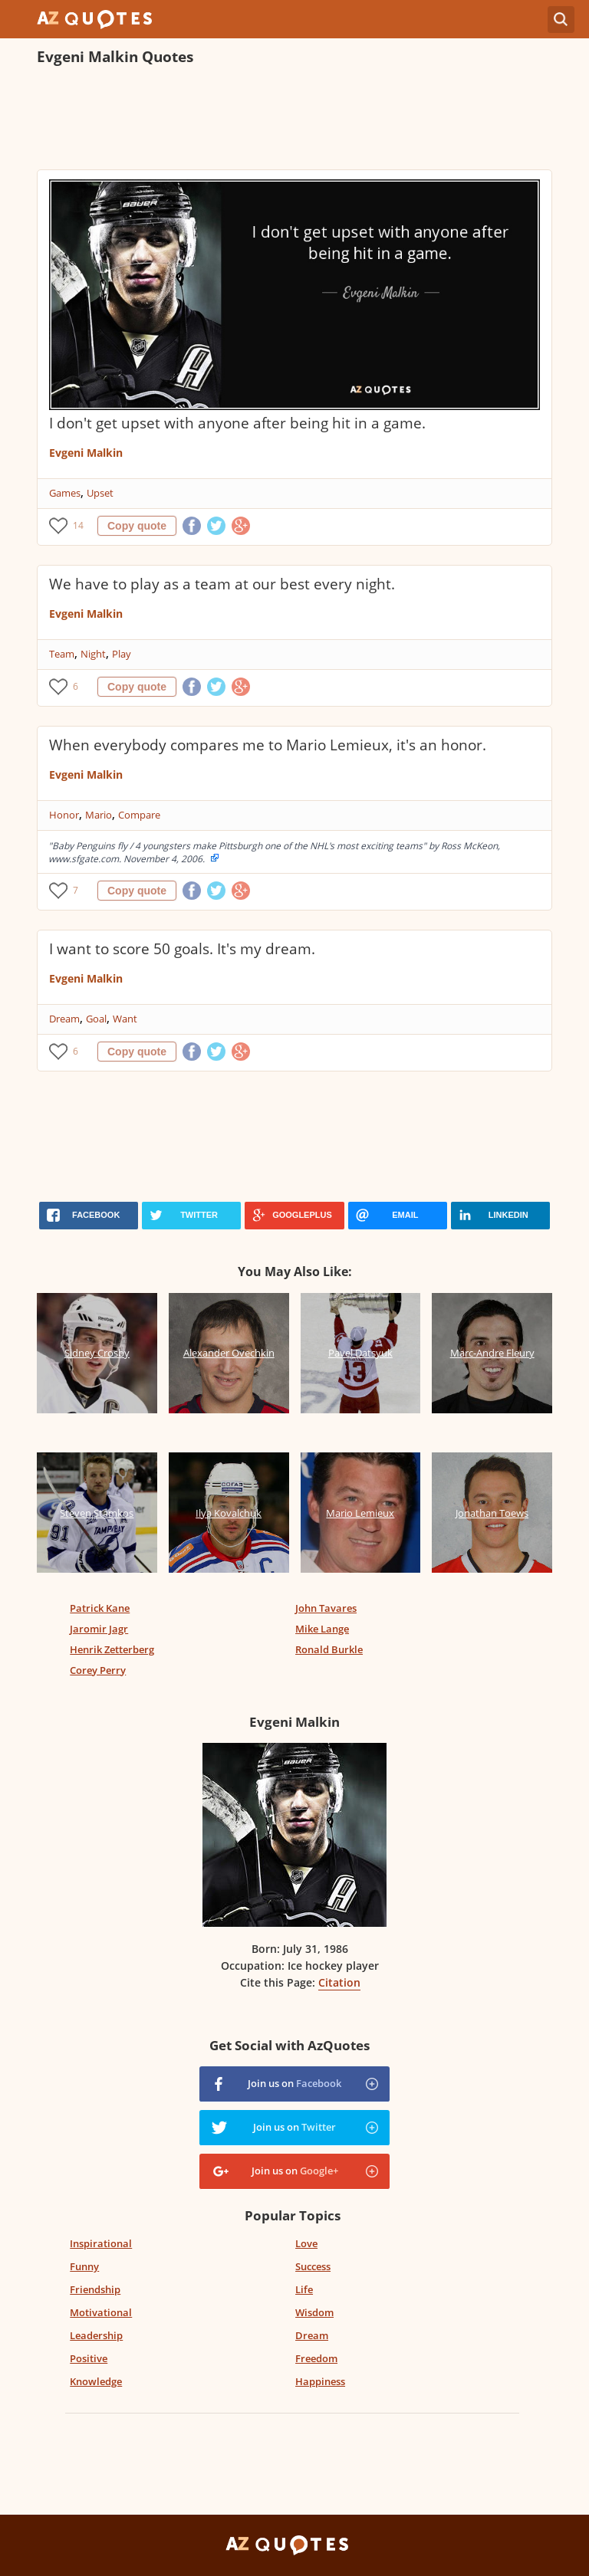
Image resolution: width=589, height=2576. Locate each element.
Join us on (294, 2083)
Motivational (101, 2312)
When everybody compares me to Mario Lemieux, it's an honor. (267, 745)
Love (306, 2243)
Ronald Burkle (329, 1649)
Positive (88, 2358)
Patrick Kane (100, 1608)
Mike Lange (322, 1629)
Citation (339, 1982)
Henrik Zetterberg (112, 1649)
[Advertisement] (294, 120)
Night (93, 654)
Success (313, 2266)
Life (304, 2289)
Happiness (320, 2381)
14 (78, 525)
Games (65, 493)
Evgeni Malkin (86, 452)
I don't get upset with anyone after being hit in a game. (237, 423)
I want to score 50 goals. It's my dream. (182, 949)
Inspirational (101, 2243)
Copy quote (136, 526)
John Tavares (326, 1608)
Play (121, 654)
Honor (64, 815)
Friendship (95, 2289)
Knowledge (96, 2381)
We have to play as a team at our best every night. (222, 584)
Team (61, 654)
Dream (64, 1018)
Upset (100, 493)
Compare (139, 815)
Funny (84, 2266)
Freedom (316, 2358)
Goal (96, 1018)
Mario (98, 815)
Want (125, 1018)
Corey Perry (98, 1670)
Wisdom (314, 2312)
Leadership (96, 2335)
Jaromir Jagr (99, 1629)
